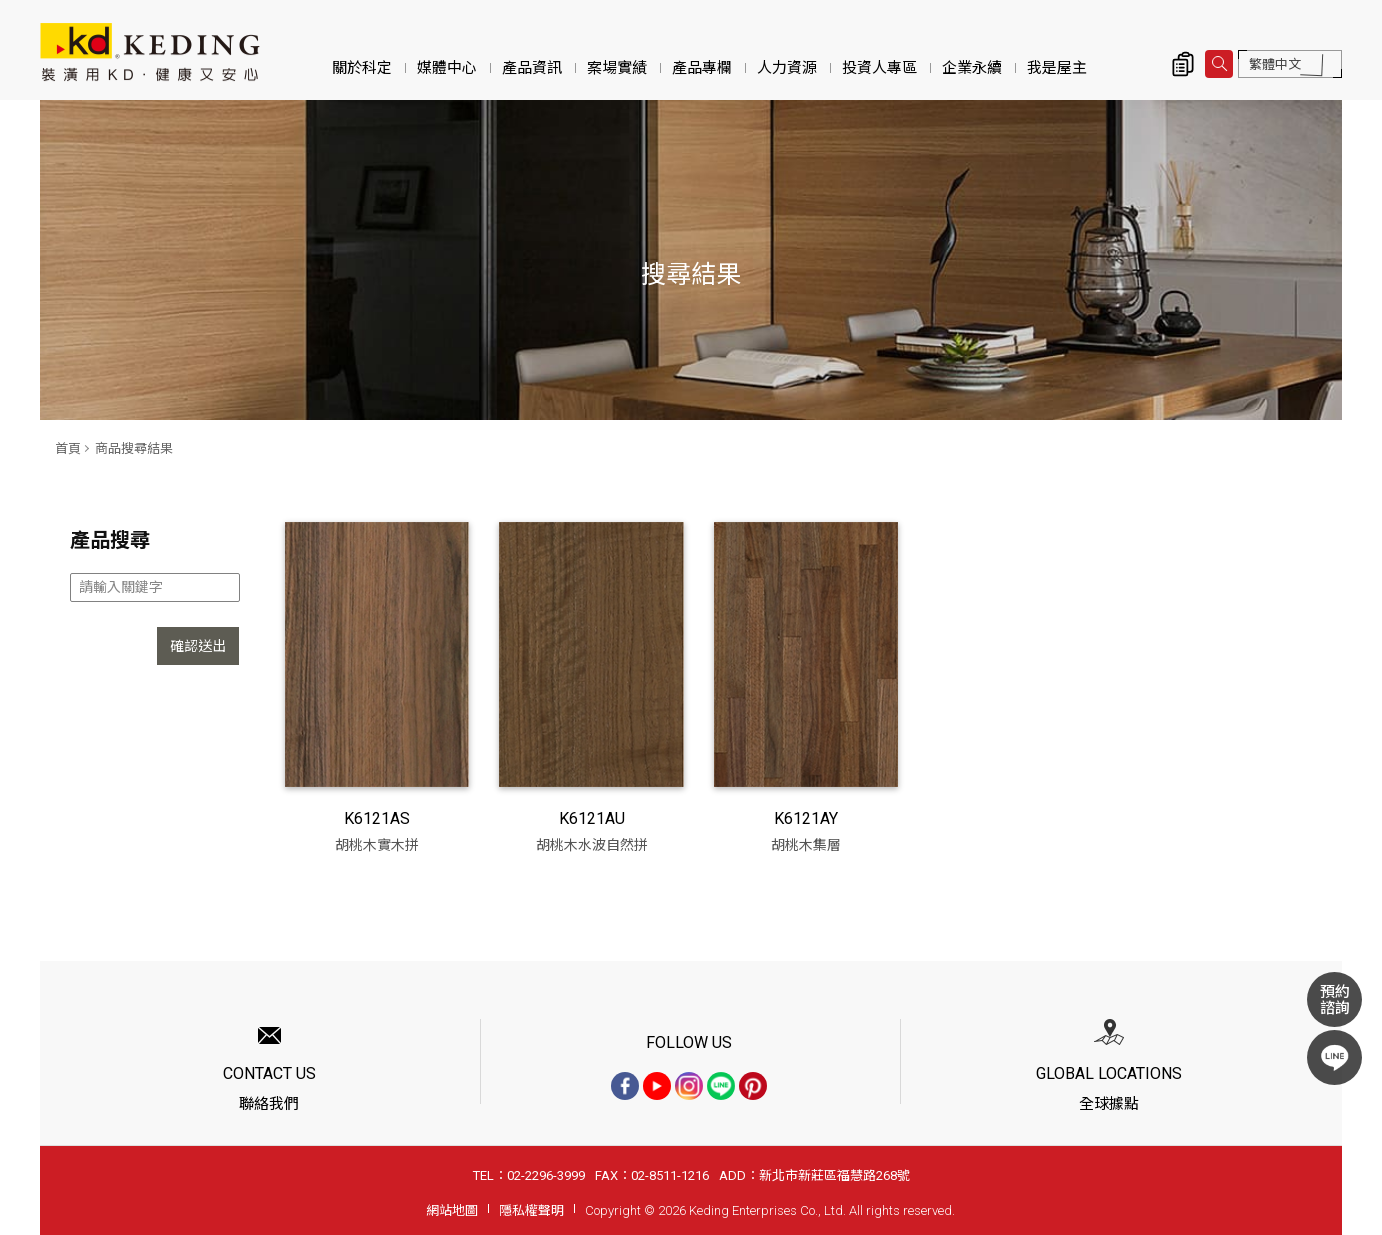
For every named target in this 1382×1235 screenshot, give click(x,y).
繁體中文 (1275, 64)
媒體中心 (447, 68)
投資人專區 (879, 68)
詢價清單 (1183, 64)
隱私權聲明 (531, 1210)
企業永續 (972, 68)
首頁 (68, 448)
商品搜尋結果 (134, 448)
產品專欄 (702, 68)
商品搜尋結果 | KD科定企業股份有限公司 (150, 52)
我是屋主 (1057, 68)
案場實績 (617, 68)
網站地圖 (452, 1210)
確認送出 (198, 646)
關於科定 (362, 68)
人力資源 (787, 68)
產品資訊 (532, 68)
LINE (1334, 1057)
